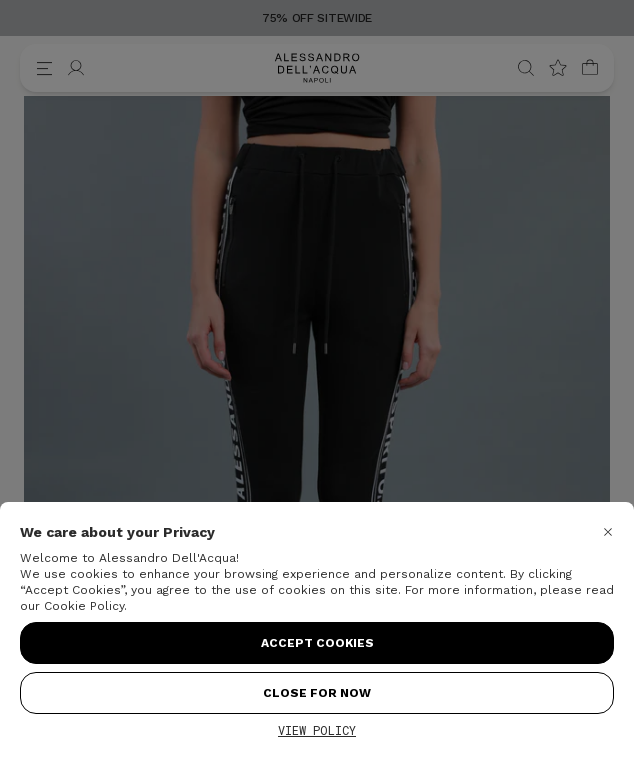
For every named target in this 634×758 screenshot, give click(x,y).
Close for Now (317, 693)
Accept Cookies (317, 643)
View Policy (317, 730)
